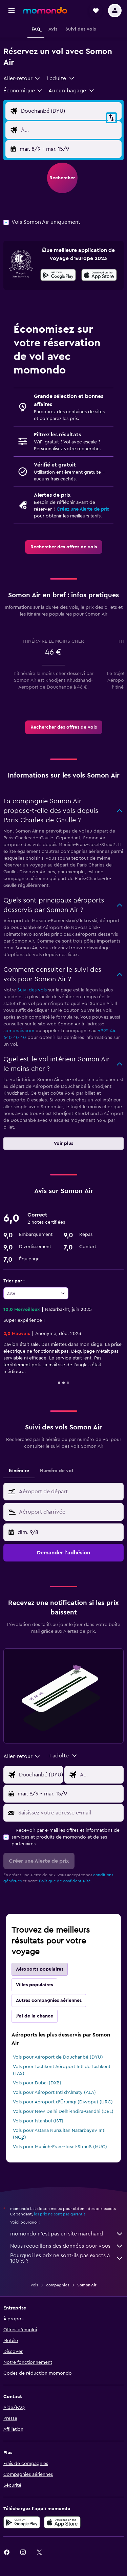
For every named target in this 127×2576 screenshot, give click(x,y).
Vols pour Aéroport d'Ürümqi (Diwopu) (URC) (63, 2102)
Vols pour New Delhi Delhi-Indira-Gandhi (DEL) (63, 2111)
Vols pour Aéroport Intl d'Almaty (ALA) (54, 2092)
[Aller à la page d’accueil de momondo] (45, 10)
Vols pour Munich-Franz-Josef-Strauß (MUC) (60, 2146)
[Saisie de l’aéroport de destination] (69, 130)
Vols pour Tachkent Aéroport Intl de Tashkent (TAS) (61, 2070)
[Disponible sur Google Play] (58, 276)
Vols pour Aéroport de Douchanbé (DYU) (58, 2057)
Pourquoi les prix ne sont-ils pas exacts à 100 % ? (67, 2258)
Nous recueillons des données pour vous (67, 2246)
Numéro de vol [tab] (56, 1470)
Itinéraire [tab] (19, 1470)
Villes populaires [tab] (34, 1985)
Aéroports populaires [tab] (39, 1969)
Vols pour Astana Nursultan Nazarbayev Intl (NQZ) (59, 2134)
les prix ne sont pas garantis (59, 2214)
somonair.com (18, 1030)
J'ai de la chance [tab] (34, 2016)
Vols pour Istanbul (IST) (38, 2121)
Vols (34, 2285)
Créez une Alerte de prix (83, 509)
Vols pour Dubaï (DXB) (37, 2083)
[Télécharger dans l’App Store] (99, 276)
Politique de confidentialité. (65, 1881)
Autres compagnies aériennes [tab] (49, 2000)
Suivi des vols (32, 990)
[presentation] (99, 275)
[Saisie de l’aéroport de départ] (69, 111)
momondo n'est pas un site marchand (67, 2234)
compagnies (57, 2285)
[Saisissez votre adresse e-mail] (69, 1812)
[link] (63, 547)
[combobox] (22, 78)
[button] (11, 10)
